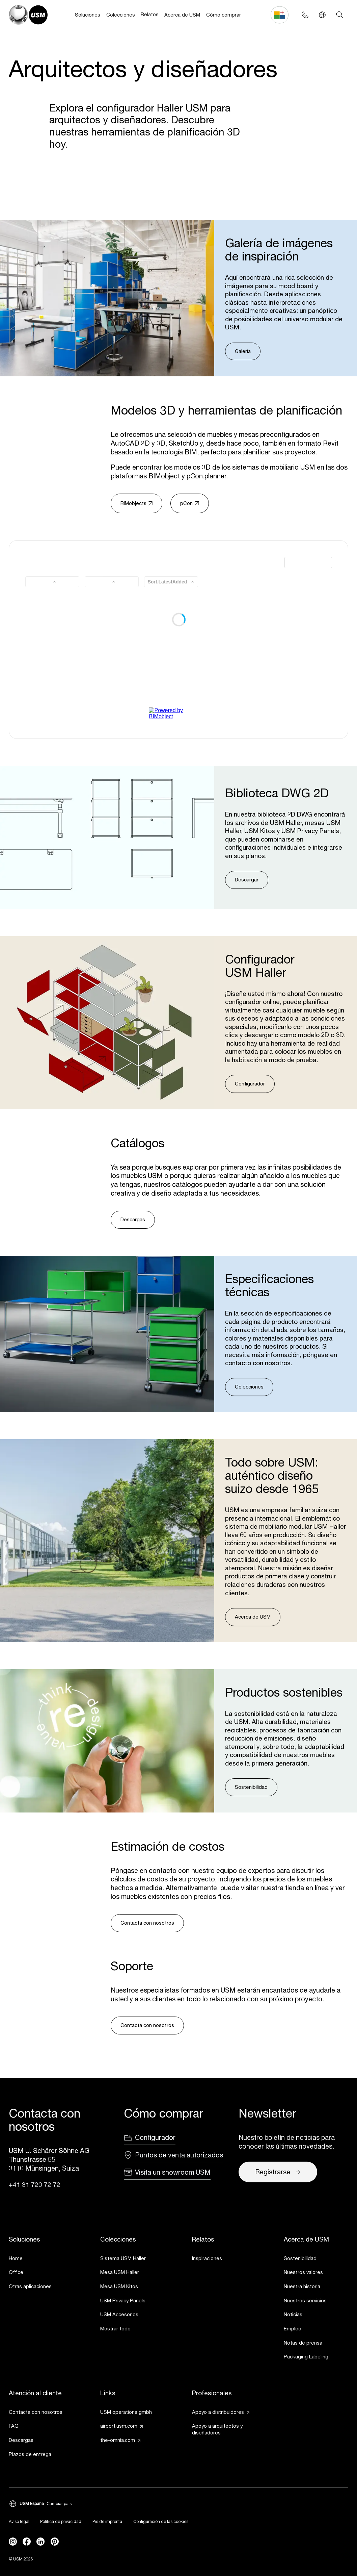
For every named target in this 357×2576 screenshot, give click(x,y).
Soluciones (87, 15)
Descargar (246, 879)
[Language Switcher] (322, 14)
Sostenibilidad (251, 1787)
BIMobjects (136, 503)
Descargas (132, 1219)
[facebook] (27, 2542)
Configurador (250, 1083)
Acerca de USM (182, 15)
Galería (243, 351)
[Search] (339, 14)
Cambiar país (59, 2503)
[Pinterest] (55, 2542)
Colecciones (120, 15)
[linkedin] (40, 2542)
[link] (41, 2259)
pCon (189, 503)
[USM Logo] (28, 14)
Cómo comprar (223, 15)
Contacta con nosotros (147, 1923)
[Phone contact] (305, 14)
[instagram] (13, 2542)
